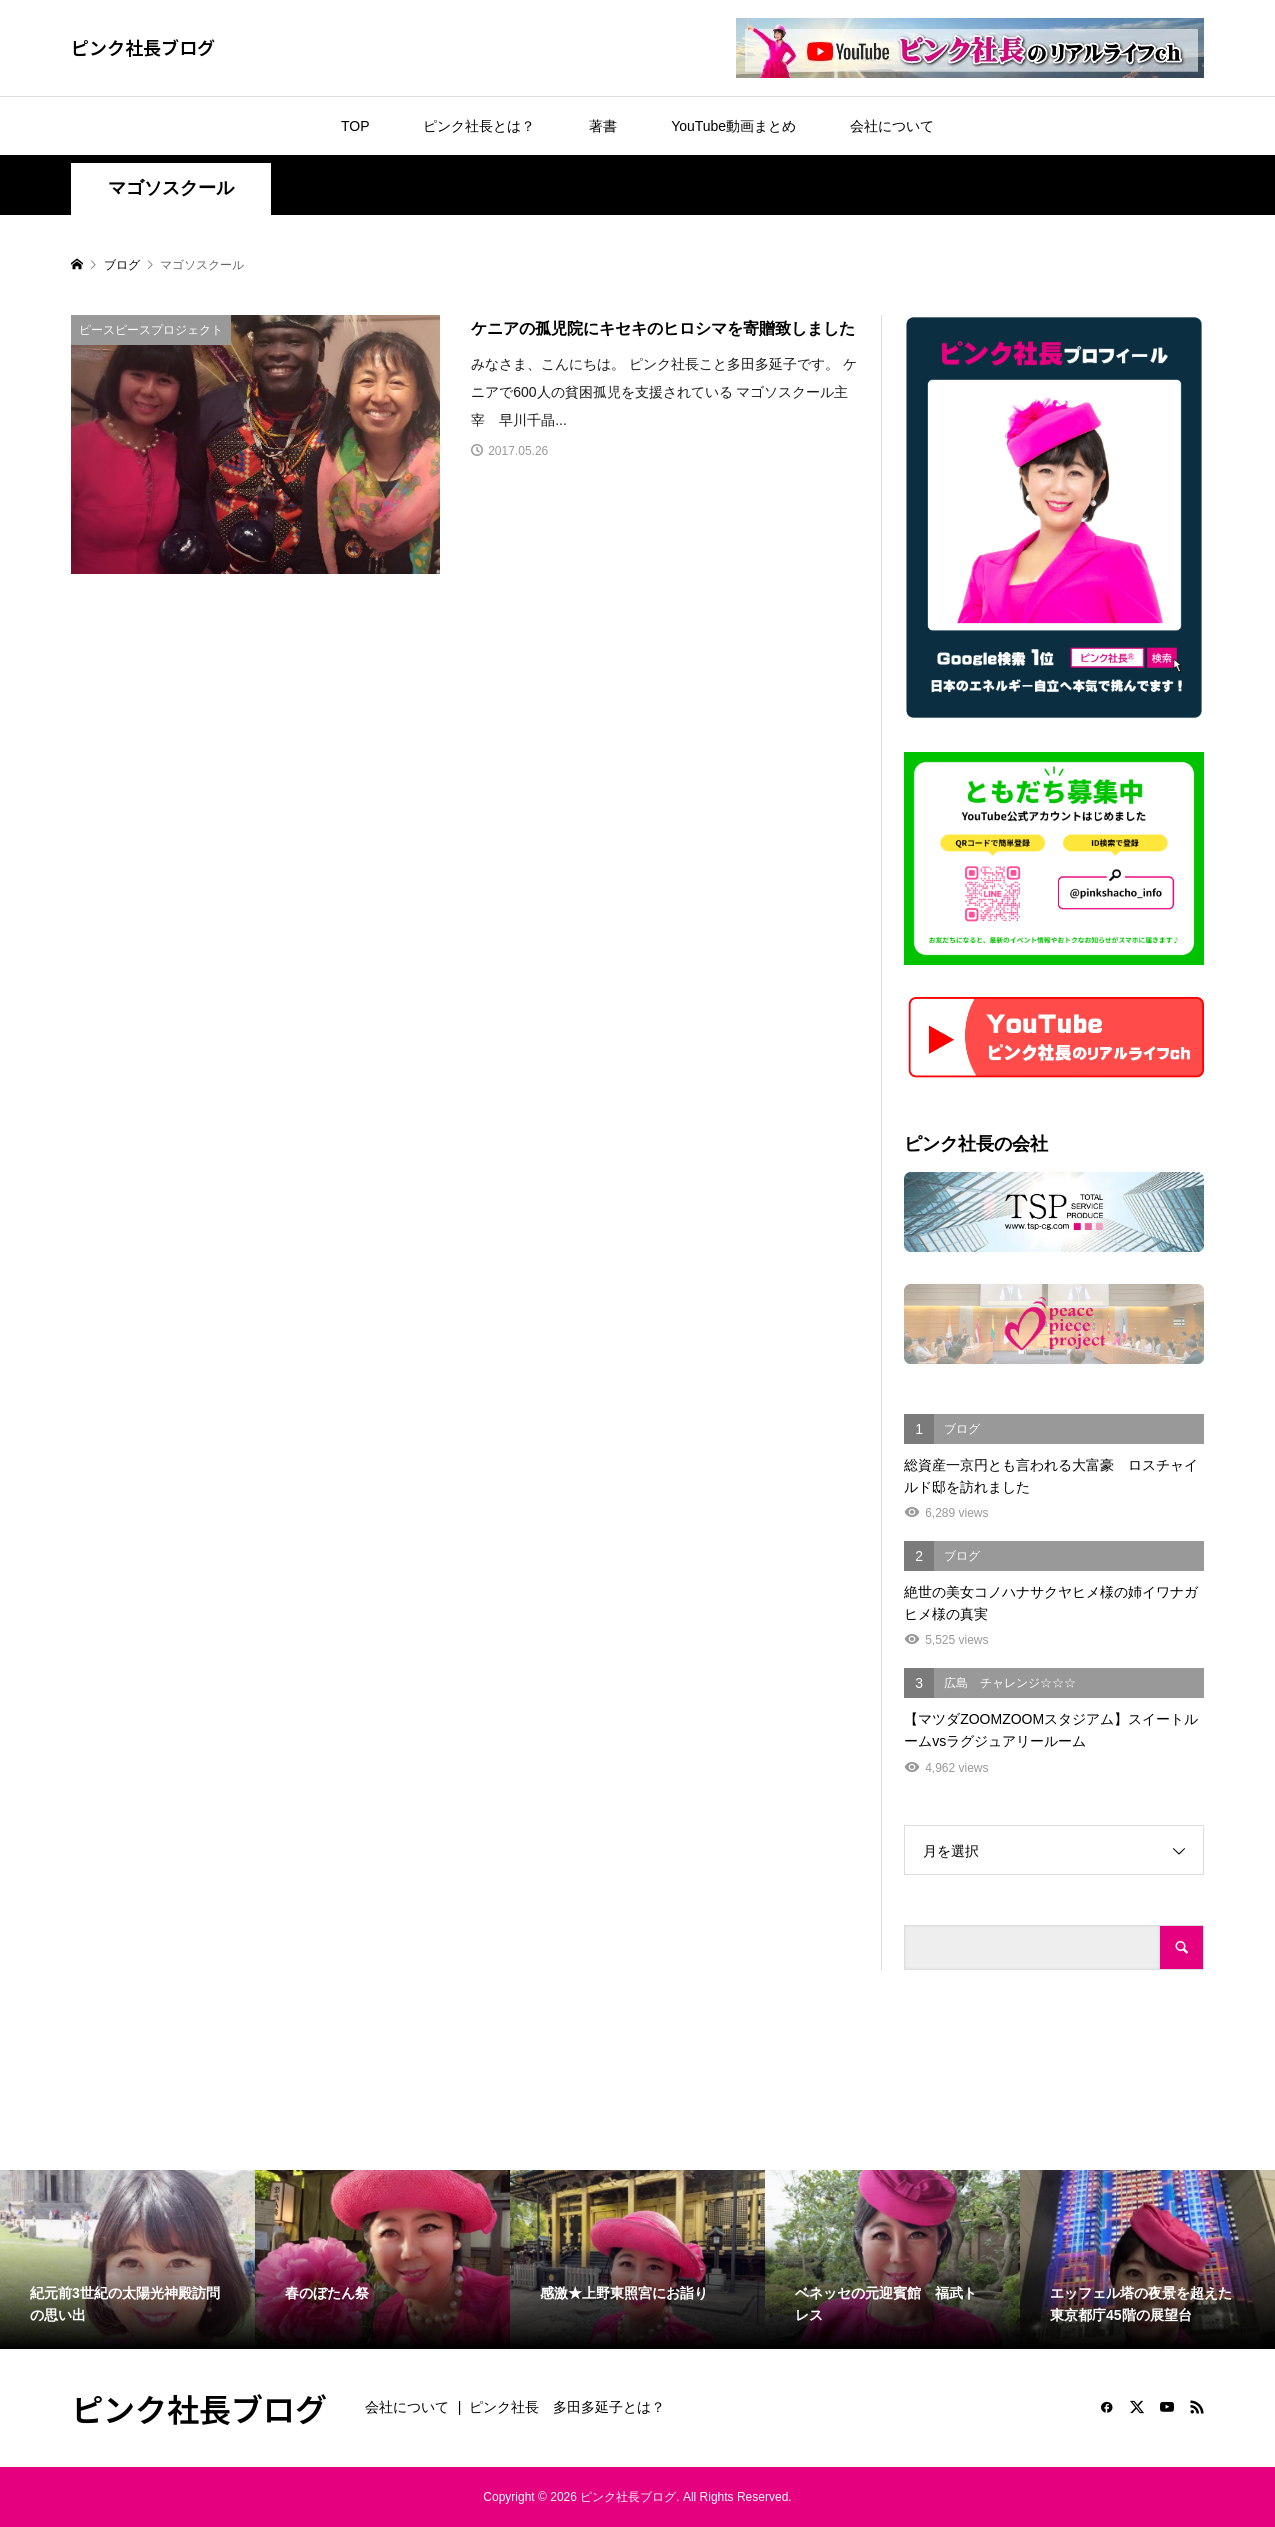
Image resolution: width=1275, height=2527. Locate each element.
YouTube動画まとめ (733, 126)
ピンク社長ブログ (143, 47)
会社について (892, 126)
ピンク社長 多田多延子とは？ (567, 2407)
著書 (603, 126)
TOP (355, 126)
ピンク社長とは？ (479, 126)
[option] (127, 2259)
